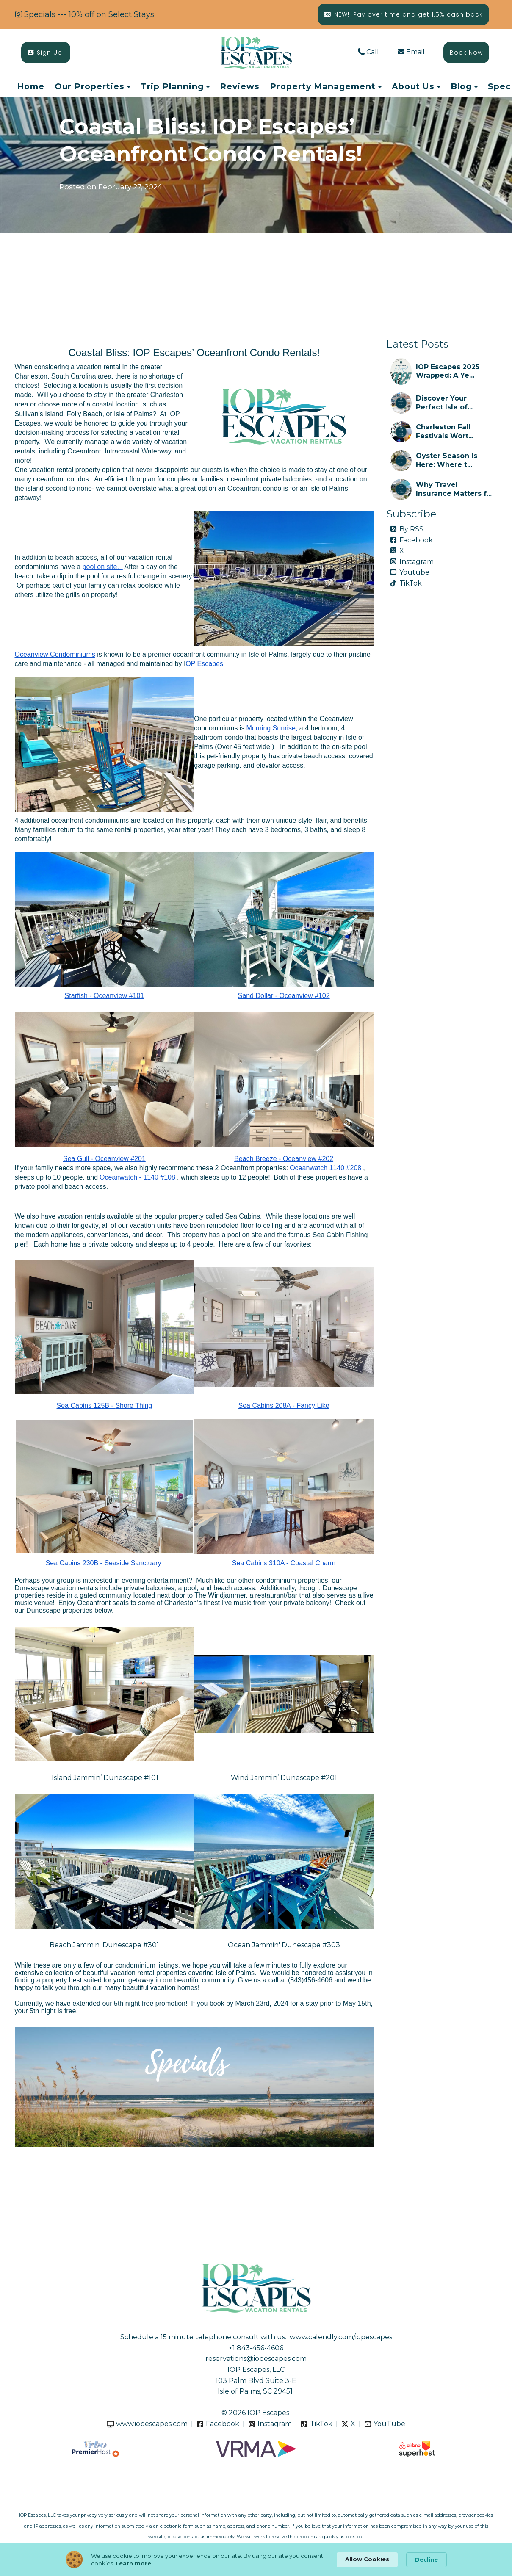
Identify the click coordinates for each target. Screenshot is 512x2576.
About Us (413, 86)
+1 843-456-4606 (256, 2348)
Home (30, 86)
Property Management (323, 86)
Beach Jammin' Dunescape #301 (104, 1945)
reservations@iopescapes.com (256, 2359)
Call (368, 52)
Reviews (240, 86)
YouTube (384, 2424)
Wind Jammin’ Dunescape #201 (284, 1778)
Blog (461, 86)
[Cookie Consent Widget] (256, 2559)
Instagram (412, 562)
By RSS (406, 529)
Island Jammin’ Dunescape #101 (104, 1778)
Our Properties (90, 86)
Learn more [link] (133, 2563)
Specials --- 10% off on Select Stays (84, 14)
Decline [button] (426, 2559)
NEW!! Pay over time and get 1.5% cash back (403, 14)
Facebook (411, 540)
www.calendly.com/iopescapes (341, 2337)
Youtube (409, 572)
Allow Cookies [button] (367, 2559)
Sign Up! (46, 52)
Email (411, 52)
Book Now (466, 52)
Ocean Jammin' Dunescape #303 (284, 1945)
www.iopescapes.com (147, 2424)
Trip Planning (172, 86)
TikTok (406, 583)
